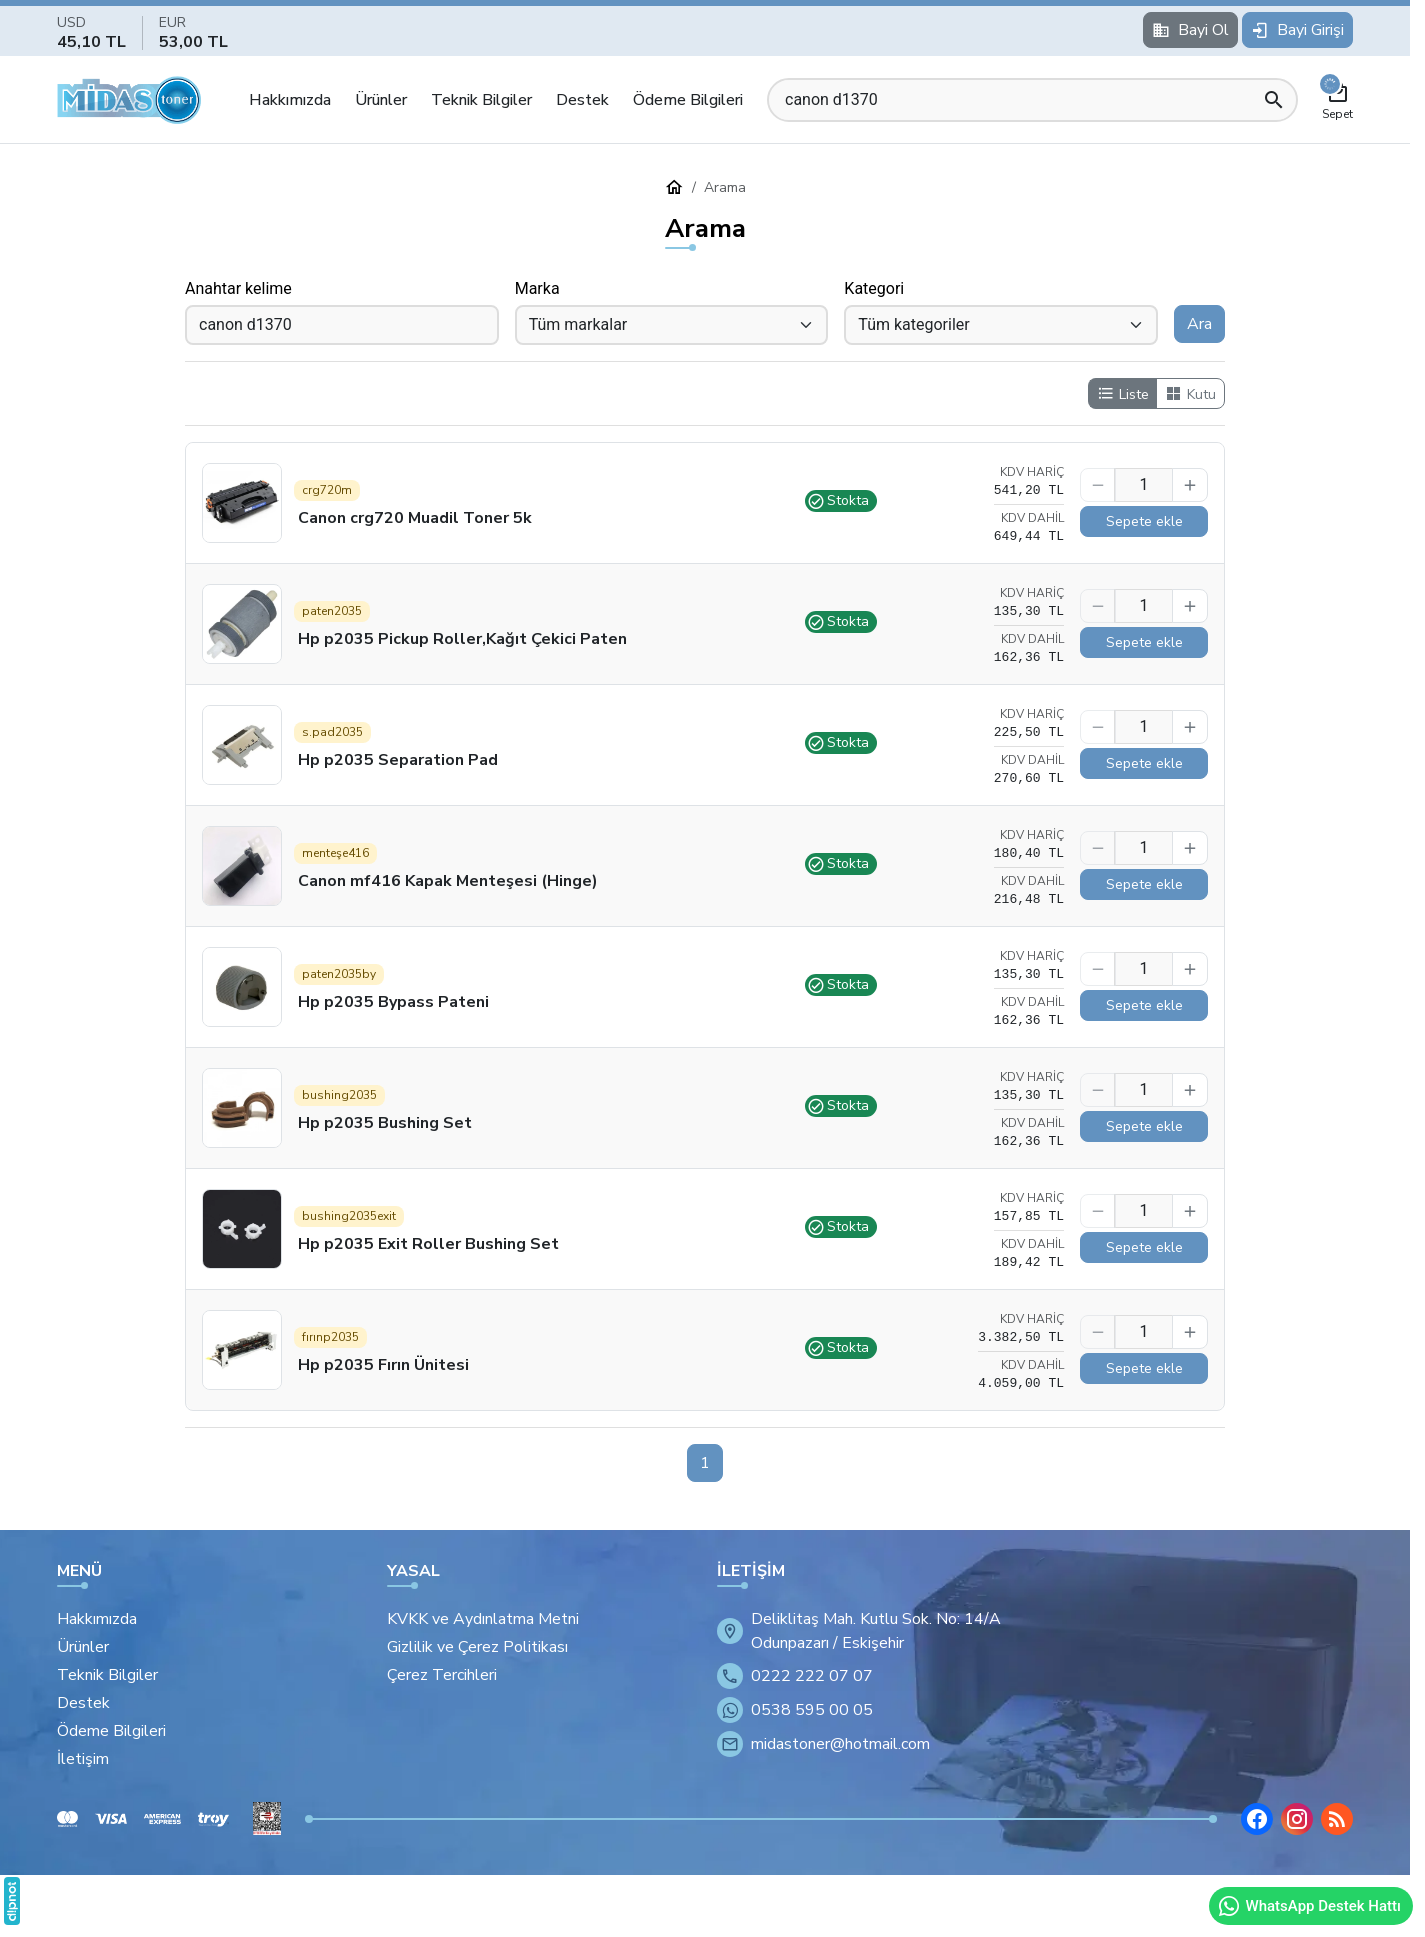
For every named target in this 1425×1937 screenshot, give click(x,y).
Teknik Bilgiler (481, 100)
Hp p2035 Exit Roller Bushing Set (428, 1244)
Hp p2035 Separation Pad (398, 760)
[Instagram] (1297, 1819)
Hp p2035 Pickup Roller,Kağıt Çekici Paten (462, 639)
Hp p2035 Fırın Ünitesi (383, 1365)
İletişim (83, 1759)
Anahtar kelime (238, 288)
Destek (582, 100)
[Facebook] (1257, 1819)
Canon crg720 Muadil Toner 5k (415, 518)
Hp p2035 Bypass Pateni (393, 1002)
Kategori (874, 288)
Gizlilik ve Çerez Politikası (477, 1647)
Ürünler (381, 100)
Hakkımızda (290, 100)
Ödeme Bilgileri (688, 100)
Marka (537, 288)
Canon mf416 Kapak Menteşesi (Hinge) (448, 881)
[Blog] (1337, 1819)
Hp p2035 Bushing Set (385, 1123)
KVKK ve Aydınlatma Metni (483, 1619)
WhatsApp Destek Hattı (1309, 1906)
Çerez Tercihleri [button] (442, 1675)
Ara (1199, 324)
